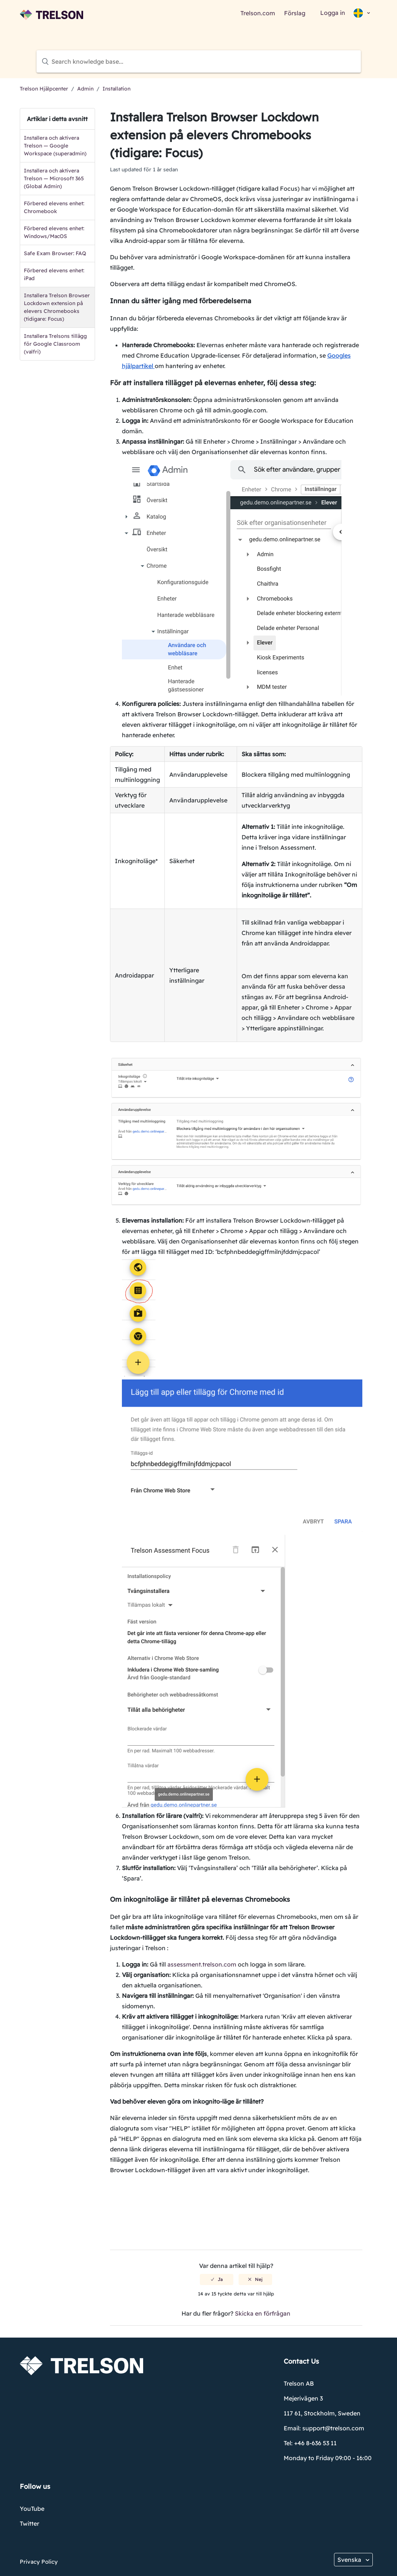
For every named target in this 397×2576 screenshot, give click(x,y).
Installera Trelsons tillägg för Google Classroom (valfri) (55, 344)
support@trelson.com (333, 2428)
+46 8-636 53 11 (315, 2443)
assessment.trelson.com (201, 1964)
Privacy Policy (39, 2561)
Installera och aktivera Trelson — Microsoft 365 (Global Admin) (54, 178)
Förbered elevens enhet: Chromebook (54, 207)
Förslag (294, 13)
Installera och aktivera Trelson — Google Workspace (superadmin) (55, 145)
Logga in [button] (332, 12)
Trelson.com (257, 13)
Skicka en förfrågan (262, 2313)
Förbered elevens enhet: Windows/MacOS (54, 232)
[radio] (216, 2279)
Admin (85, 88)
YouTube (32, 2508)
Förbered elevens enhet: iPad (54, 274)
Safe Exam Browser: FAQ (55, 253)
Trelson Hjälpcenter (44, 88)
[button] (361, 13)
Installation (116, 88)
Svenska (350, 2559)
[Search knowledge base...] (199, 61)
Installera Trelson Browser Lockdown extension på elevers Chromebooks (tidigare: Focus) (57, 307)
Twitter (29, 2523)
